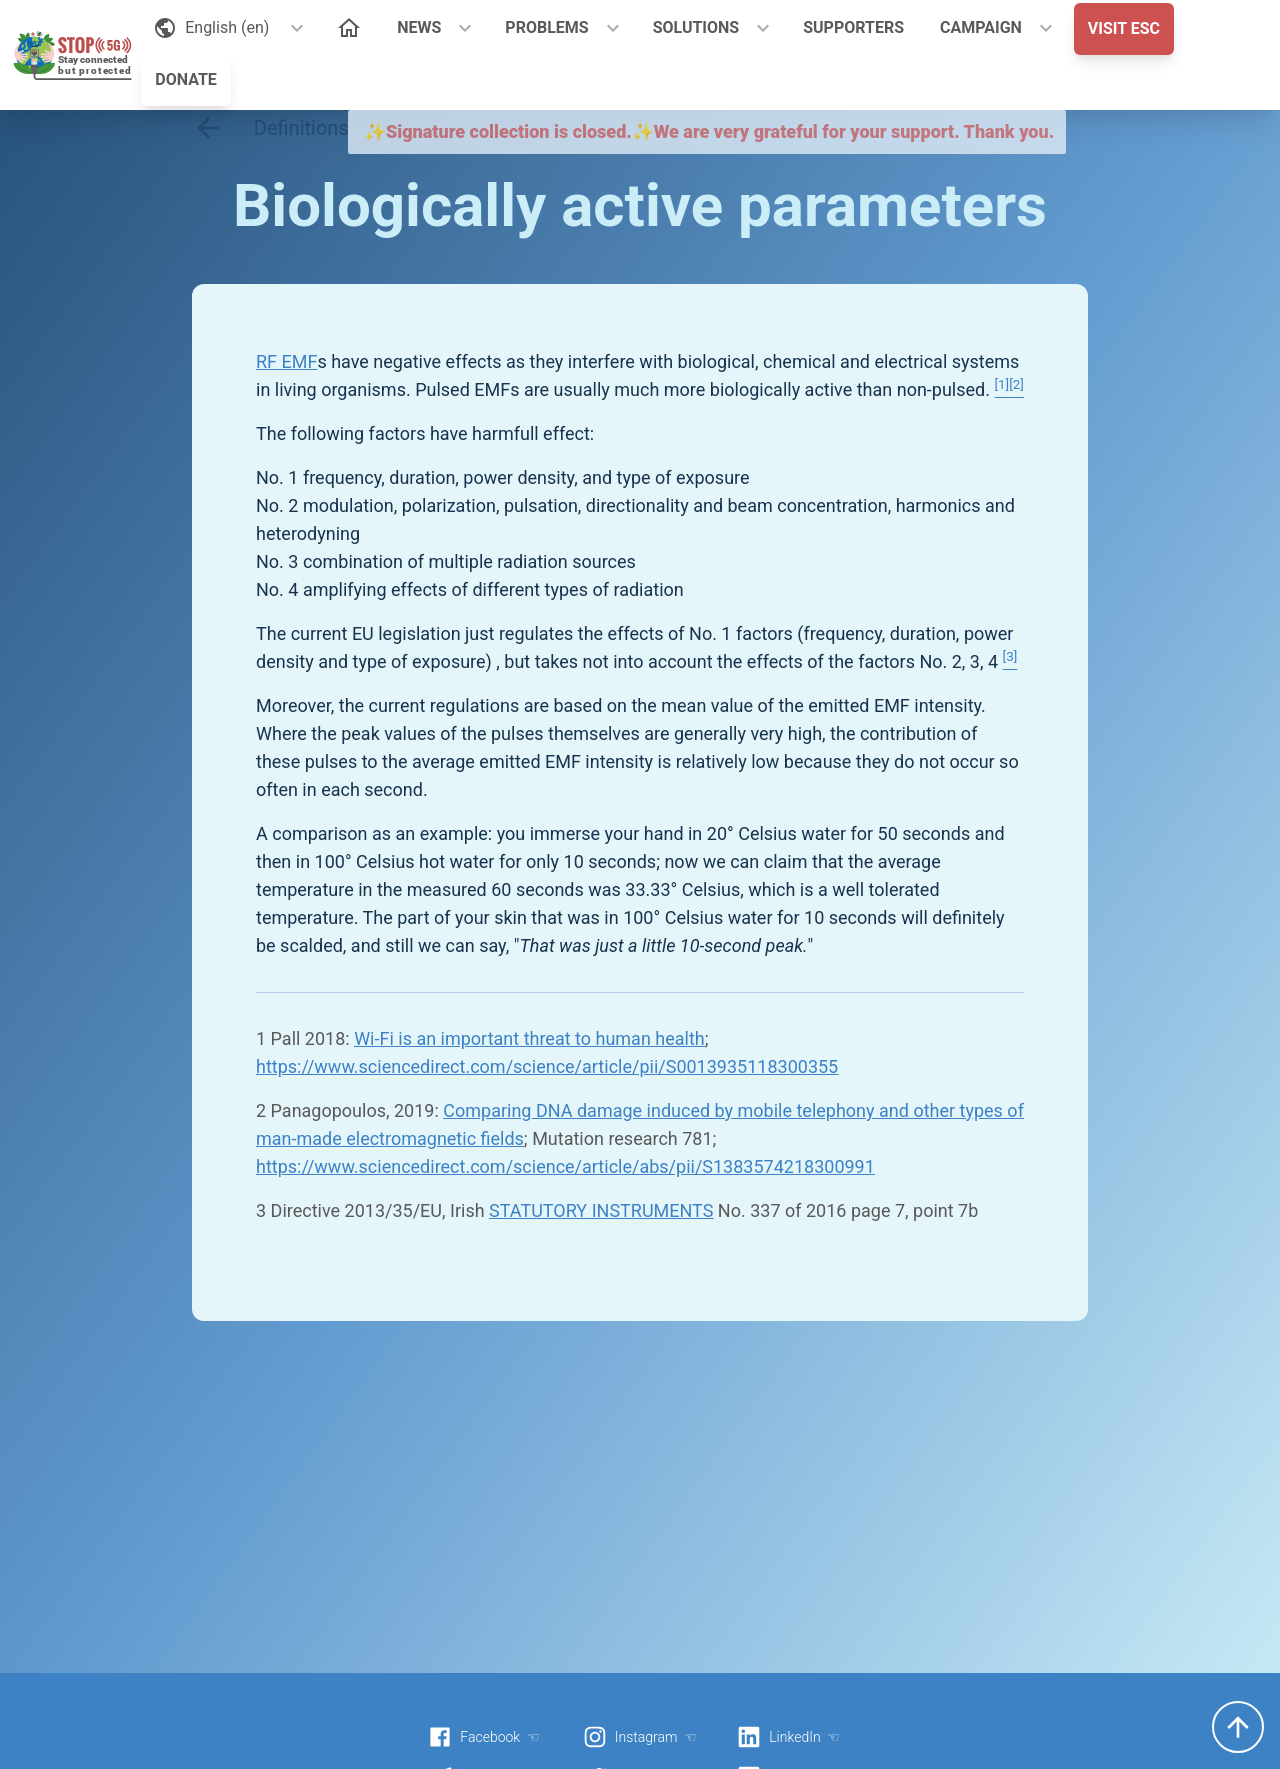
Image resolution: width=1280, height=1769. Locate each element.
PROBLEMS (546, 27)
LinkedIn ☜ (788, 1737)
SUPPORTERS (853, 27)
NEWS (419, 27)
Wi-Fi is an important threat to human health (529, 1038)
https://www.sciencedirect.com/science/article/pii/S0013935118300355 (547, 1066)
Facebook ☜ (484, 1737)
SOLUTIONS (696, 27)
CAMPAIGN (981, 27)
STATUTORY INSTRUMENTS (601, 1210)
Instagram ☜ (640, 1737)
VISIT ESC (1124, 28)
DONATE (186, 79)
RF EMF (286, 361)
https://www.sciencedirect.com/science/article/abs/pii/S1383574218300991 (565, 1166)
